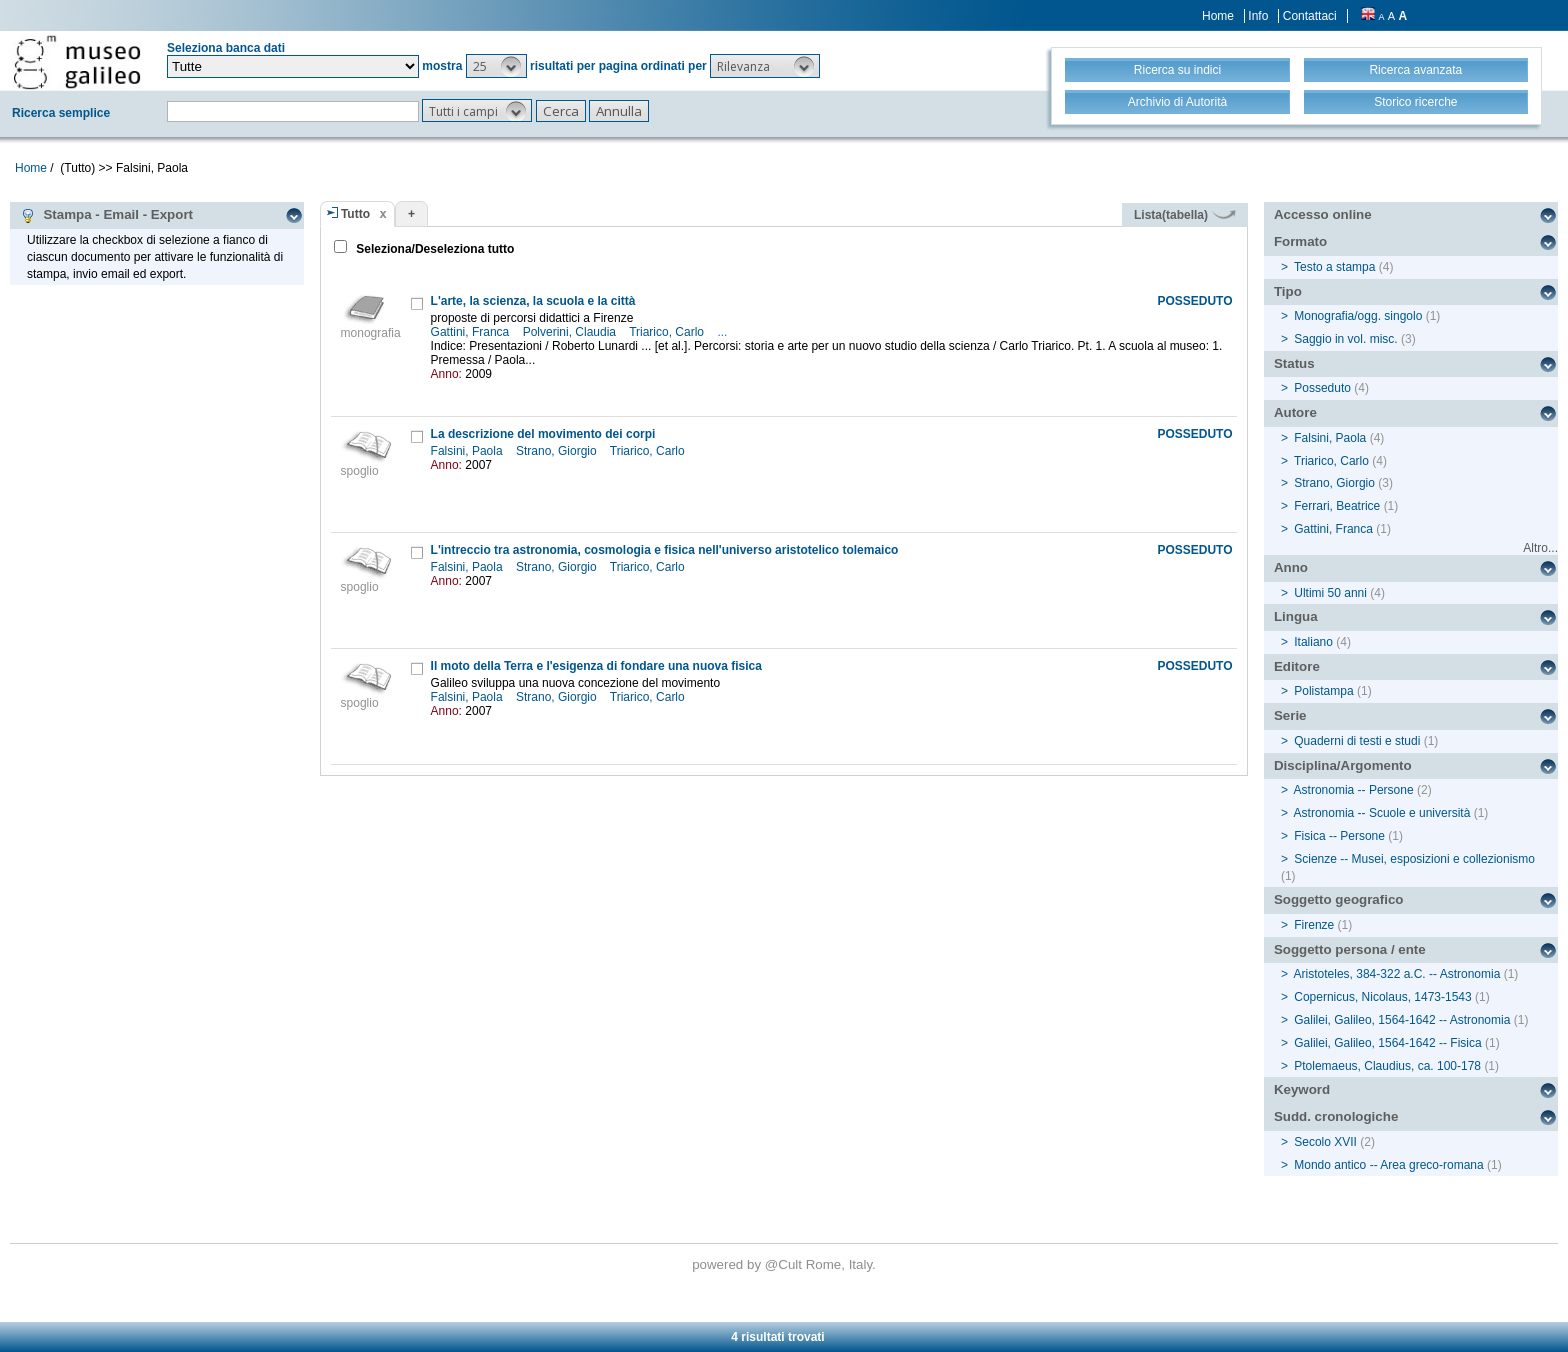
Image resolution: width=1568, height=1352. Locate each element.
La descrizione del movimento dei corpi (543, 434)
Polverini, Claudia (571, 332)
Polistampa (1323, 691)
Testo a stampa (1334, 267)
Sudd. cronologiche (1336, 1116)
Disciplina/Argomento (1343, 765)
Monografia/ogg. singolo (1358, 316)
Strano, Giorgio (558, 451)
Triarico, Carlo (668, 332)
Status (1294, 363)
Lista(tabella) (1185, 215)
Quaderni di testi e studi (1357, 741)
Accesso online (1323, 214)
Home (1218, 16)
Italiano (1313, 642)
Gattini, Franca (472, 332)
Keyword (1302, 1089)
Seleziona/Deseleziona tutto (433, 249)
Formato (1300, 241)
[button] (496, 66)
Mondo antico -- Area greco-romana (1388, 1165)
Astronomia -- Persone (1354, 790)
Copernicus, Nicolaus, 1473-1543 (1382, 997)
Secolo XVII (1325, 1142)
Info (1258, 16)
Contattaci (1310, 16)
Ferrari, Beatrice (1337, 506)
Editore (1297, 666)
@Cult (785, 1264)
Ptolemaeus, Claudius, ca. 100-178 (1387, 1066)
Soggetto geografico (1339, 899)
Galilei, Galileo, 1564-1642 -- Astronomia (1402, 1020)
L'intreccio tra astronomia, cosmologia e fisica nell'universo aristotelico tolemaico (665, 550)
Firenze (1314, 925)
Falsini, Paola (468, 451)
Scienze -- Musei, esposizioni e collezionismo (1414, 859)
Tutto (355, 214)
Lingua (1296, 616)
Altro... (1540, 548)
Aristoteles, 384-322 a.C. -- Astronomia (1397, 974)
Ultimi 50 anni (1330, 593)
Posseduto (1322, 388)
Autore (1295, 412)
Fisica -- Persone (1339, 836)
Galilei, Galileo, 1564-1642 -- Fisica (1387, 1043)
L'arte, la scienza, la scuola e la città (533, 301)
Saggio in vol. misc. (1345, 339)
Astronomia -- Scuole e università (1382, 813)
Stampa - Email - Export (106, 215)
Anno (1291, 567)
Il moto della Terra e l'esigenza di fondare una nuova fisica (596, 666)
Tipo (1288, 291)
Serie (1290, 715)
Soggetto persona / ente (1350, 949)
